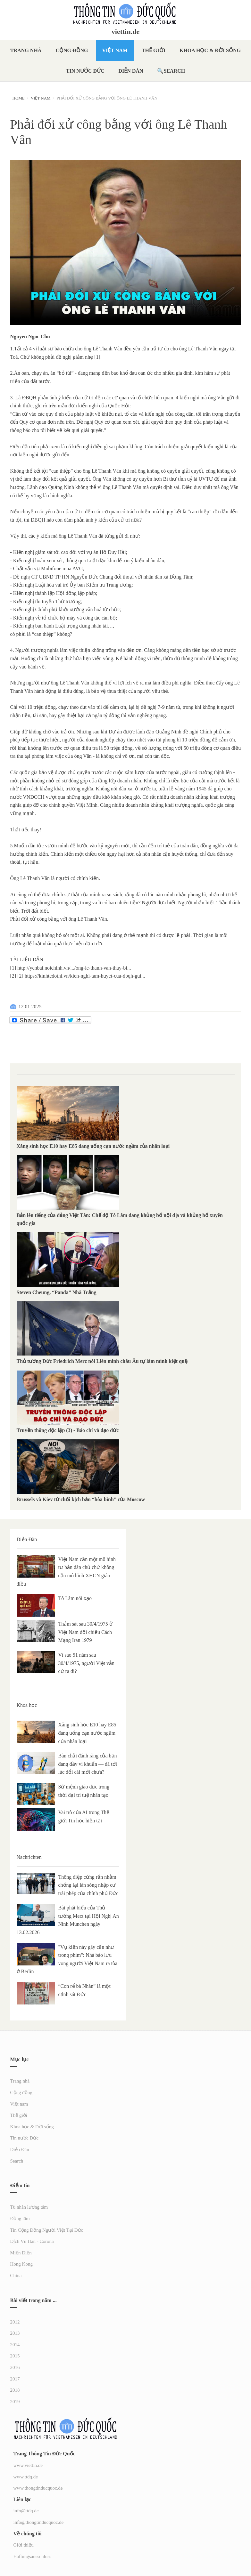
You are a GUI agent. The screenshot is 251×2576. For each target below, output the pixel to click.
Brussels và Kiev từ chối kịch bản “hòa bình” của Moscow (81, 1499)
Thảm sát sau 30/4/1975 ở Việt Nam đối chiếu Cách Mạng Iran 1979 (85, 1632)
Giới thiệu (23, 2545)
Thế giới (153, 50)
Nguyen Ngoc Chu (30, 336)
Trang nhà (25, 50)
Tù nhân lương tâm (29, 2207)
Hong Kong (21, 2264)
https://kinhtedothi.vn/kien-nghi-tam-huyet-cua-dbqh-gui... (85, 976)
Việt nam (115, 50)
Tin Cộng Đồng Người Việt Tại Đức (46, 2230)
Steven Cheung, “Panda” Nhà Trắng (56, 1292)
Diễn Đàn (130, 71)
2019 (15, 2401)
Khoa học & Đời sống (210, 50)
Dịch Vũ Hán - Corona (32, 2241)
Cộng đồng (71, 50)
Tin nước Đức (85, 71)
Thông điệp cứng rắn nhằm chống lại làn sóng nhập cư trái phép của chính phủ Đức (88, 1885)
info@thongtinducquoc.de (38, 2522)
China (16, 2275)
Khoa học (27, 1705)
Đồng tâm (20, 2218)
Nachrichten (29, 1857)
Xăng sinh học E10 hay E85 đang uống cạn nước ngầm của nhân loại (93, 1146)
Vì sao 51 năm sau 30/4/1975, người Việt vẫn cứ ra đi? (86, 1663)
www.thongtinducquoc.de (38, 2488)
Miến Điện (21, 2252)
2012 (15, 2321)
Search (174, 71)
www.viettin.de (28, 2465)
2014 (15, 2344)
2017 (15, 2378)
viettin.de (125, 31)
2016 (15, 2367)
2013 (15, 2333)
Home (19, 98)
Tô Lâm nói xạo (75, 1598)
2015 (15, 2355)
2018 (15, 2390)
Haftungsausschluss (32, 2556)
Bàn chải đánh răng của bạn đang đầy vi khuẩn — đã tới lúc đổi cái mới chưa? (87, 1764)
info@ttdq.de (26, 2510)
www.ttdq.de (25, 2476)
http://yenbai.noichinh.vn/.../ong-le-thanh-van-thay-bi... (74, 968)
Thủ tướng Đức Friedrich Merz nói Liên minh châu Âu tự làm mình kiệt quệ (102, 1361)
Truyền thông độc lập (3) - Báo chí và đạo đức (68, 1430)
